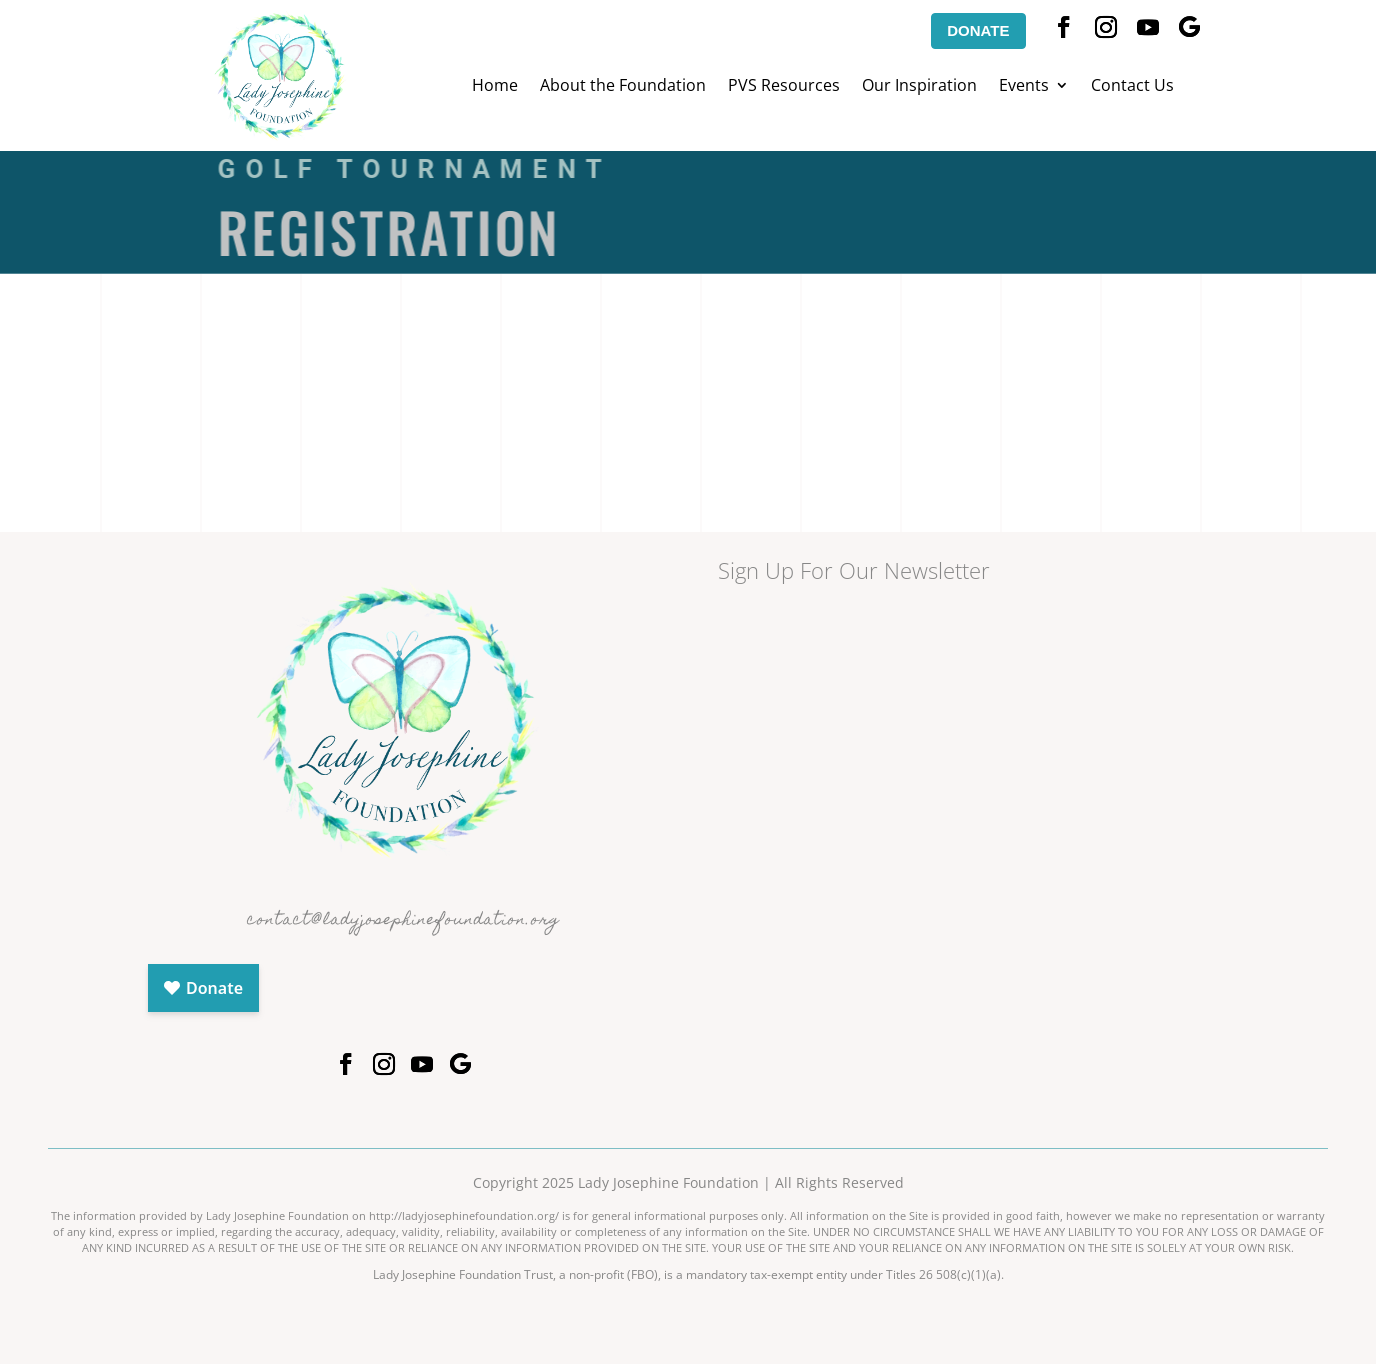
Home (495, 87)
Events (1024, 87)
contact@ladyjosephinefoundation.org (403, 921)
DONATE (978, 30)
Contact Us (1132, 87)
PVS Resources (784, 87)
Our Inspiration (919, 87)
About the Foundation (623, 87)
